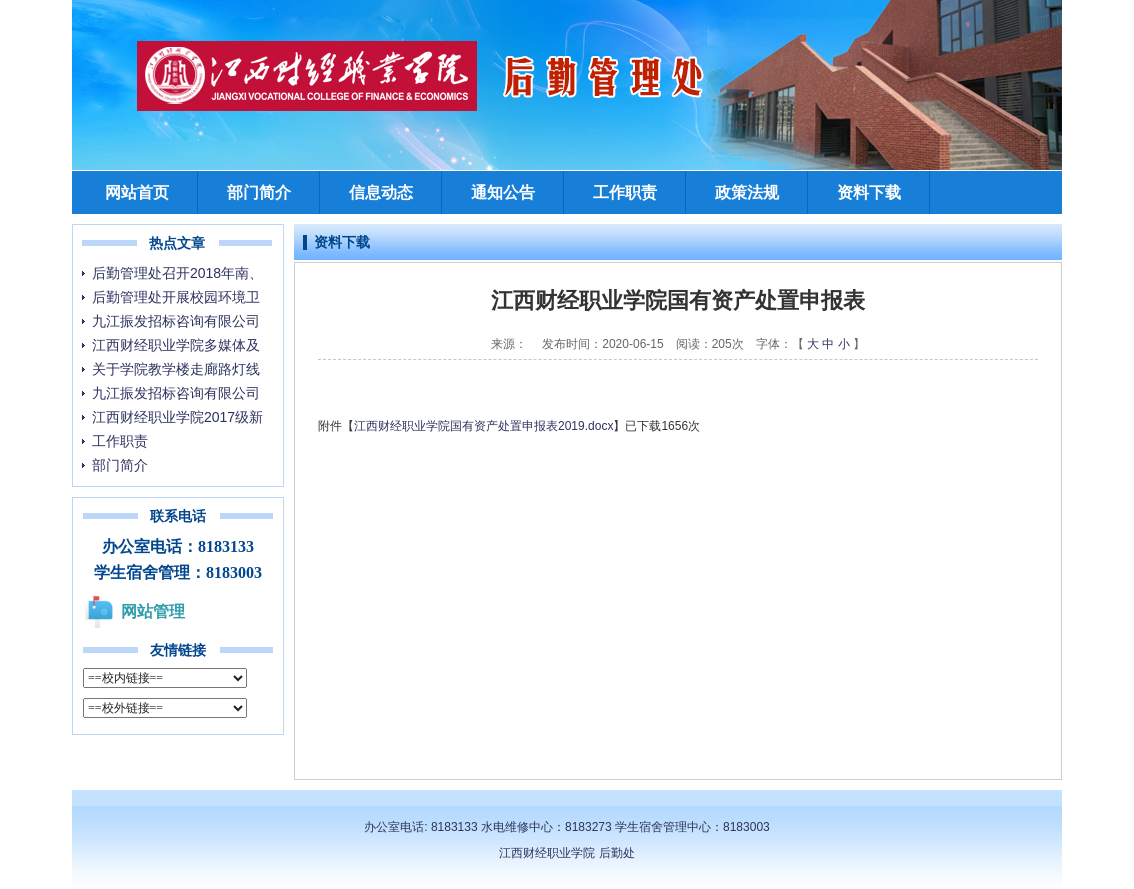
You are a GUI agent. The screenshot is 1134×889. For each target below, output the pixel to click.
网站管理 (153, 611)
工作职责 (625, 192)
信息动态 (381, 192)
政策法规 (747, 192)
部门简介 (259, 192)
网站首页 (137, 192)
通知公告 (503, 192)
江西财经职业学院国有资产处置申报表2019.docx (483, 426)
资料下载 (869, 192)
